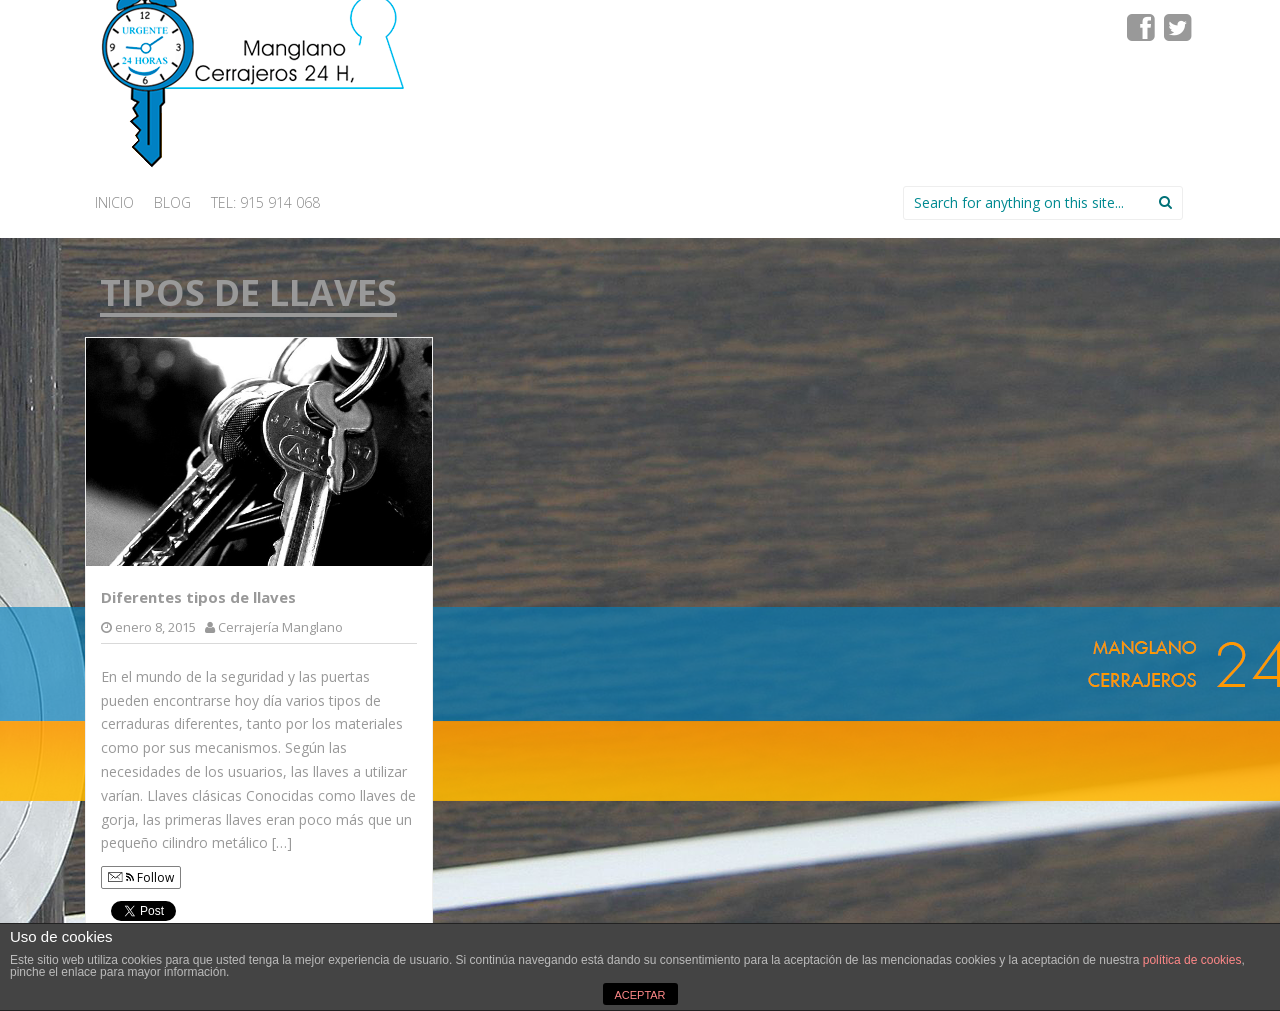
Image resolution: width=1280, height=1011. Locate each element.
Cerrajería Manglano (280, 627)
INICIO (114, 202)
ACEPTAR (639, 995)
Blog (172, 202)
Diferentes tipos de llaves (198, 597)
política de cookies (1192, 960)
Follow (141, 877)
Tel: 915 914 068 (265, 202)
